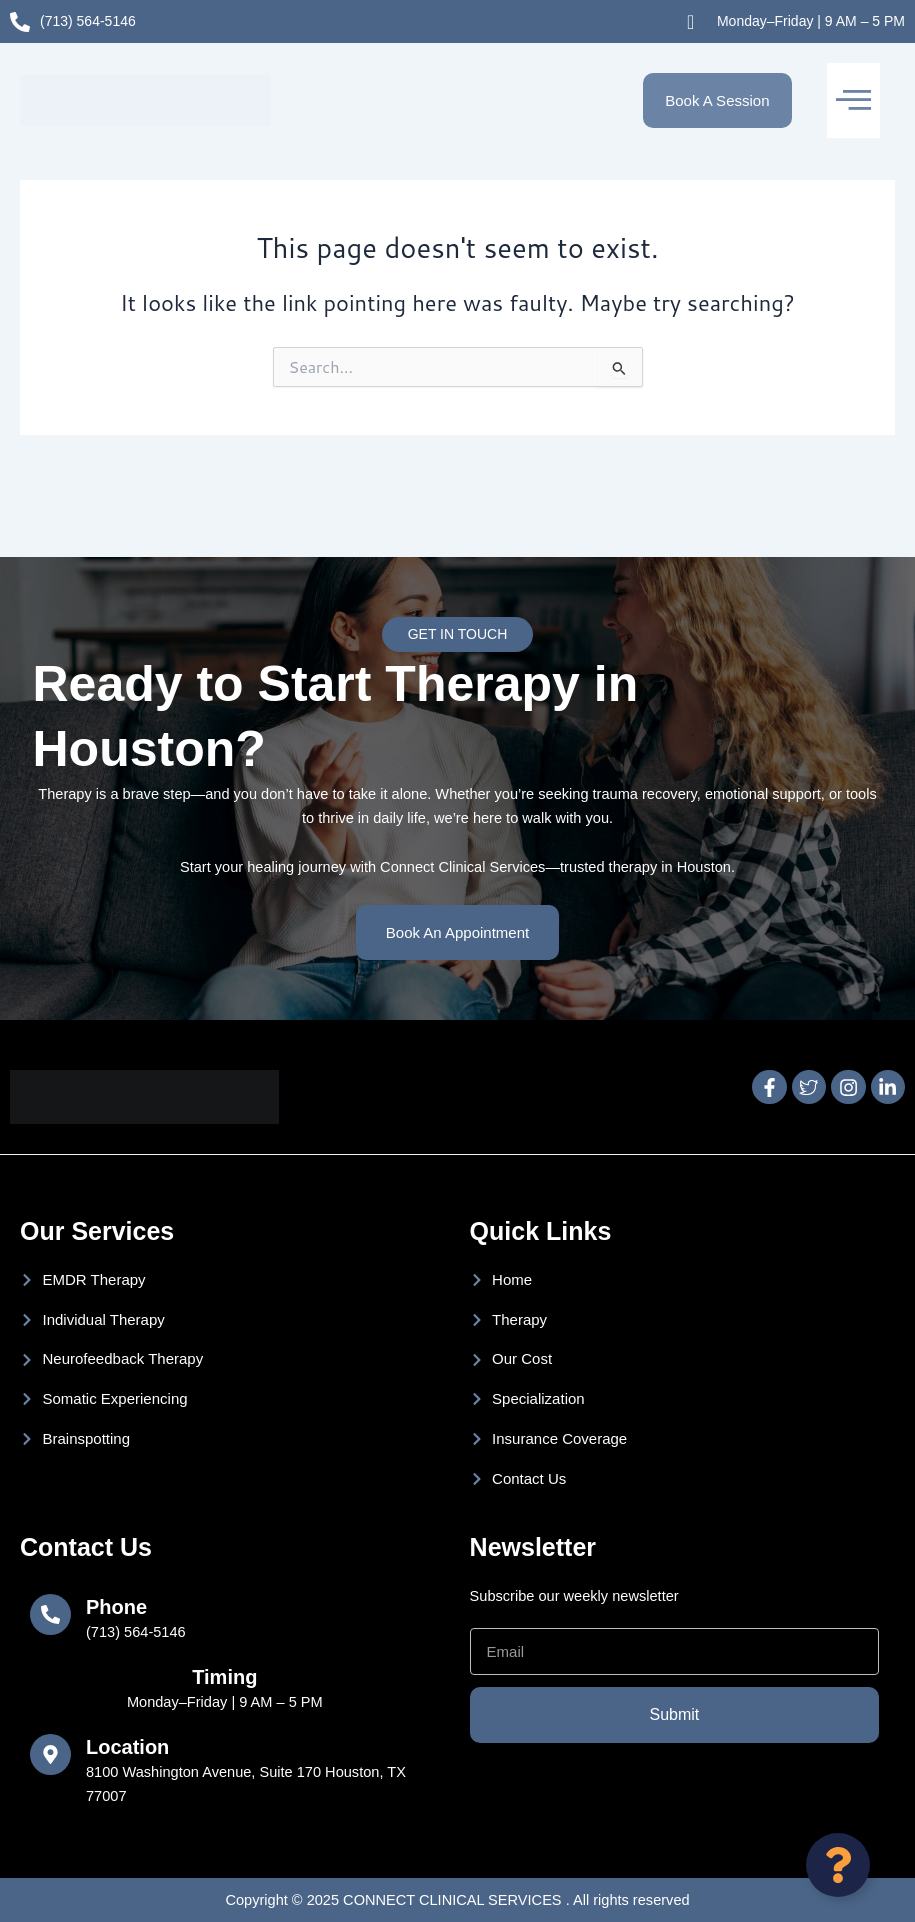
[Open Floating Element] (838, 1865)
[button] (853, 100)
